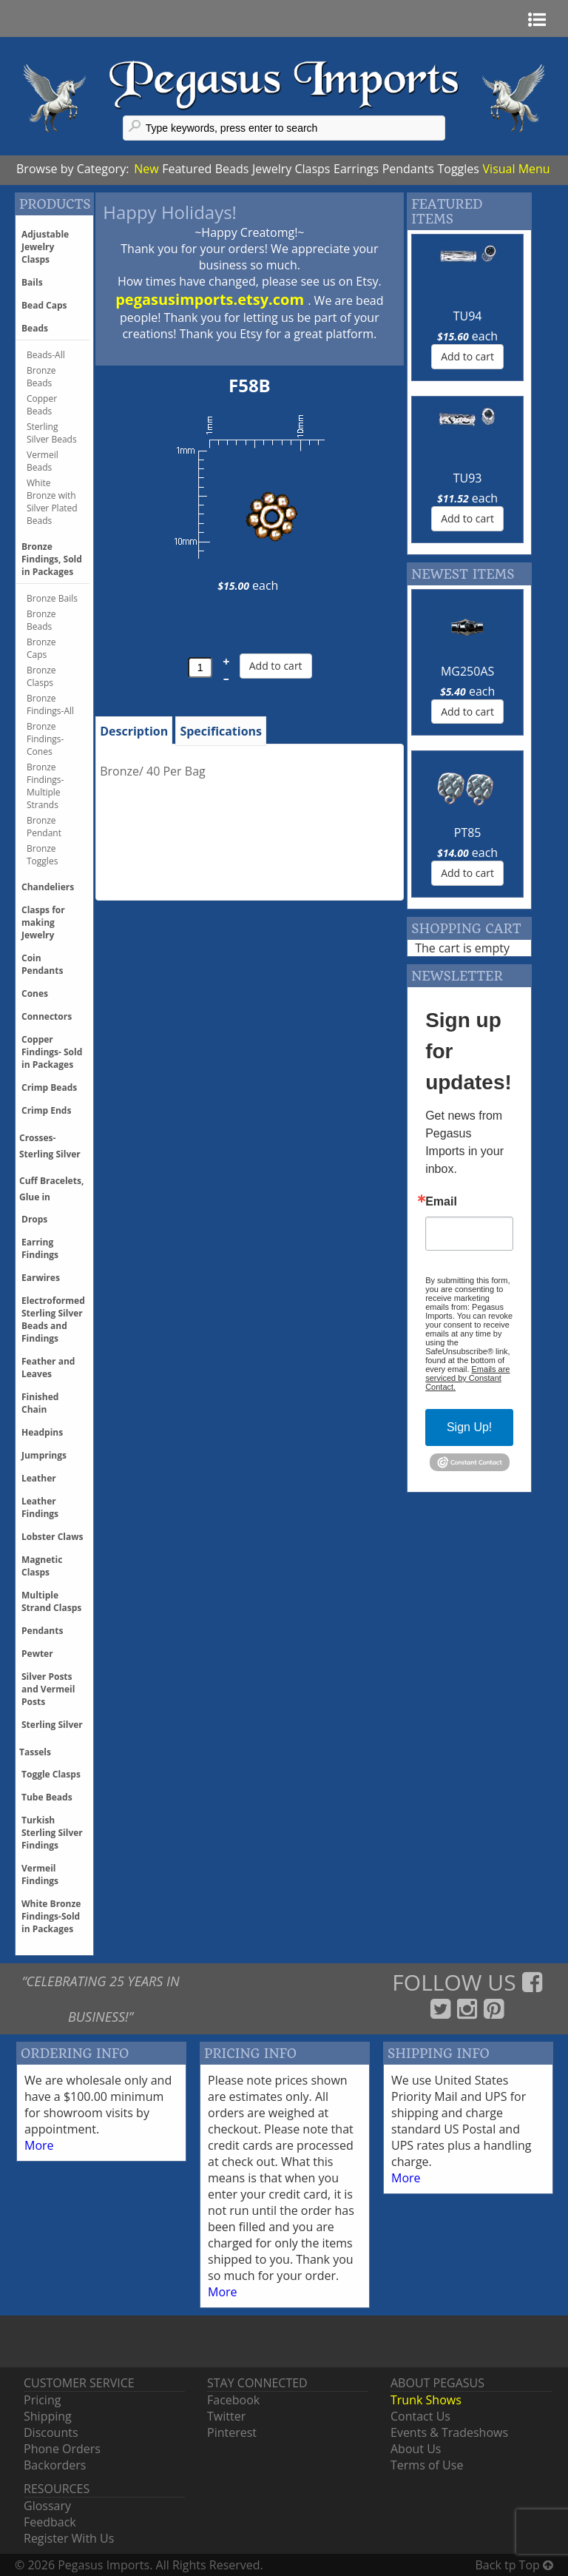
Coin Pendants (42, 964)
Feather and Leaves (48, 1367)
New (146, 169)
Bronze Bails (52, 598)
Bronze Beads (41, 376)
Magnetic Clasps (41, 1565)
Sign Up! (469, 1427)
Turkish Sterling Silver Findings (52, 1833)
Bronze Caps (41, 648)
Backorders (55, 2465)
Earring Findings (39, 1248)
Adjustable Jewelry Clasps (45, 247)
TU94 (467, 316)
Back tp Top (514, 2565)
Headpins (42, 1432)
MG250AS (467, 671)
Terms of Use (426, 2465)
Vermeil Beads (42, 461)
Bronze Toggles (42, 854)
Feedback (50, 2522)
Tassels (35, 1752)
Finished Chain (39, 1403)
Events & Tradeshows (449, 2432)
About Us (416, 2449)
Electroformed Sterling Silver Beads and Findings (53, 1319)
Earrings (356, 169)
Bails (32, 282)
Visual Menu (516, 169)
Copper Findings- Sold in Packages (51, 1052)
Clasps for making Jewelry (43, 922)
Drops (34, 1219)
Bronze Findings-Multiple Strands (45, 786)
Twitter (226, 2416)
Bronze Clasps (41, 676)
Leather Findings (39, 1507)
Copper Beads (42, 404)
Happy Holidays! (170, 212)
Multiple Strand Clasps (51, 1601)
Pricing (42, 2400)
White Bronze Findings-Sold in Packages (51, 1916)
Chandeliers (47, 887)
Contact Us (420, 2416)
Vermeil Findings (39, 1874)
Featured (187, 169)
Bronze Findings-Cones (45, 739)
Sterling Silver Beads (52, 432)
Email (441, 1202)
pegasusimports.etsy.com (211, 299)
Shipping (48, 2416)
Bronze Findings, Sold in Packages (51, 559)
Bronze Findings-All (50, 704)
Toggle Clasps (51, 1774)
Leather (38, 1478)
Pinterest (232, 2432)
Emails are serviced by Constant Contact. (467, 1378)
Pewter (37, 1653)
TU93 (467, 478)
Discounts (51, 2432)
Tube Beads (46, 1797)
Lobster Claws (52, 1536)
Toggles (458, 169)
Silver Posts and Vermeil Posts (48, 1689)
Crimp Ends (46, 1110)
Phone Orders (62, 2449)
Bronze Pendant (44, 826)
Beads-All (46, 355)
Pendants (408, 169)
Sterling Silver (52, 1724)
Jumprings (44, 1455)
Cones (34, 993)
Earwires (40, 1277)
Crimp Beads (49, 1087)
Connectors (46, 1016)
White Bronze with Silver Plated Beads (52, 502)
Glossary (47, 2506)
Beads (232, 169)
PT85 (467, 832)
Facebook (233, 2400)
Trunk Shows (426, 2400)
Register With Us (69, 2538)
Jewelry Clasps (291, 169)
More (39, 2145)
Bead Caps (44, 305)
